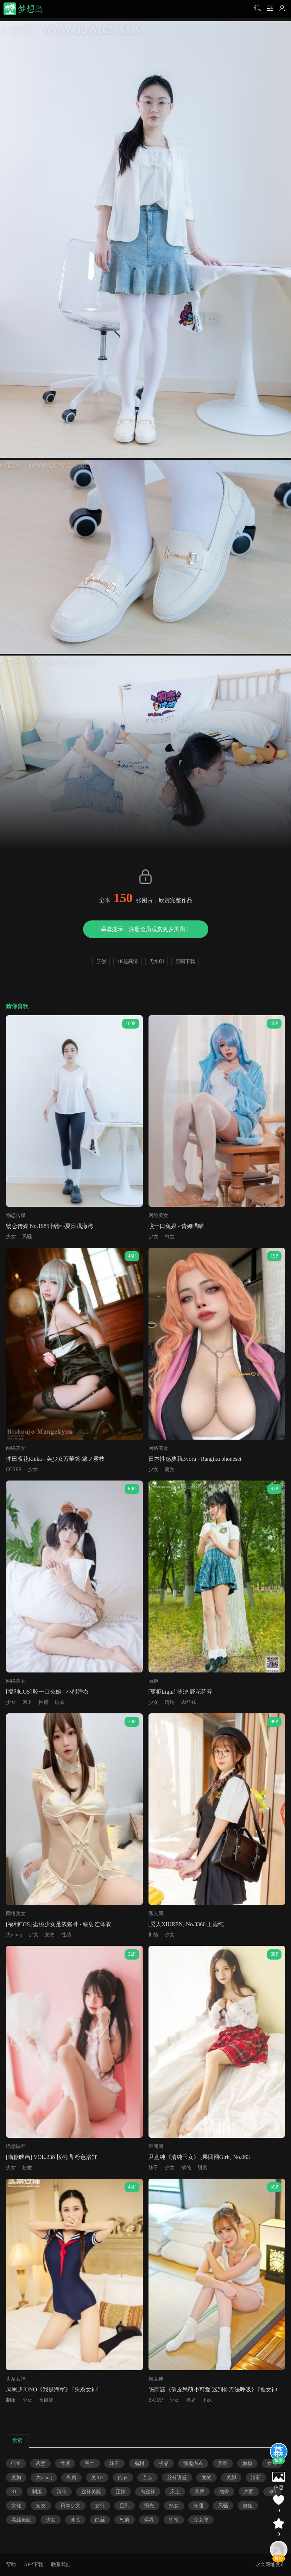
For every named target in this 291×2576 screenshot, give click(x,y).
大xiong (14, 1934)
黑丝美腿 (21, 2519)
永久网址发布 (270, 2564)
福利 (139, 2463)
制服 (11, 2400)
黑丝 (90, 2463)
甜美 (202, 2167)
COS (16, 2463)
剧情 (153, 1934)
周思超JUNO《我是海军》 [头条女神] (52, 2389)
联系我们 (61, 2564)
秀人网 (155, 1913)
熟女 (174, 2505)
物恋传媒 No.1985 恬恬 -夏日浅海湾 (50, 1226)
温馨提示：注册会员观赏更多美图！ (146, 929)
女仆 (100, 2505)
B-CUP (155, 2400)
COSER (14, 1469)
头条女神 (16, 2379)
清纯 (170, 1702)
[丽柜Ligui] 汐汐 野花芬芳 (180, 1692)
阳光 (149, 2505)
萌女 (170, 1469)
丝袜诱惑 (177, 2477)
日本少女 (70, 2505)
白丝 (170, 1236)
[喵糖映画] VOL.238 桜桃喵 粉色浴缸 (51, 2157)
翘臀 (224, 2491)
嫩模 (247, 2463)
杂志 (147, 2477)
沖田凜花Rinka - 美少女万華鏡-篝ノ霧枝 (55, 1459)
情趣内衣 (193, 2463)
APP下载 (33, 2564)
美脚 (231, 2477)
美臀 (199, 2491)
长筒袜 (46, 2400)
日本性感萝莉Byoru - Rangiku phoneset (194, 1459)
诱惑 (40, 2463)
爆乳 (149, 2519)
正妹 (207, 2400)
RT (14, 2491)
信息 (279, 2487)
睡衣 (60, 1702)
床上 (27, 1702)
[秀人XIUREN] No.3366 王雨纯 (186, 1924)
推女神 (155, 2379)
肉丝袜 (188, 1702)
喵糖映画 (16, 2146)
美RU (97, 2477)
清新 (256, 2477)
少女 (11, 1236)
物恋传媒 (16, 1215)
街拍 (174, 2519)
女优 (16, 2505)
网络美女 (158, 1215)
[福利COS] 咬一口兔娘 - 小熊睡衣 (47, 1692)
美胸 (16, 2477)
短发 (41, 2505)
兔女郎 (201, 2519)
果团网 (155, 2146)
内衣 (123, 2477)
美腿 (223, 2463)
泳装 (75, 2519)
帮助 (11, 2564)
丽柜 (153, 1681)
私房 (71, 2477)
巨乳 (124, 2505)
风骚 (27, 1236)
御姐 (248, 2505)
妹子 (153, 2167)
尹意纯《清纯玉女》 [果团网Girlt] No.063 (199, 2157)
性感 (44, 1702)
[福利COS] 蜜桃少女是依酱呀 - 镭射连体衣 (58, 1924)
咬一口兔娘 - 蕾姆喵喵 (176, 1226)
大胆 (249, 2491)
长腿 (198, 2505)
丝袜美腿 (91, 2491)
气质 (124, 2519)
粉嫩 (27, 2167)
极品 (191, 2400)
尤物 (50, 1934)
